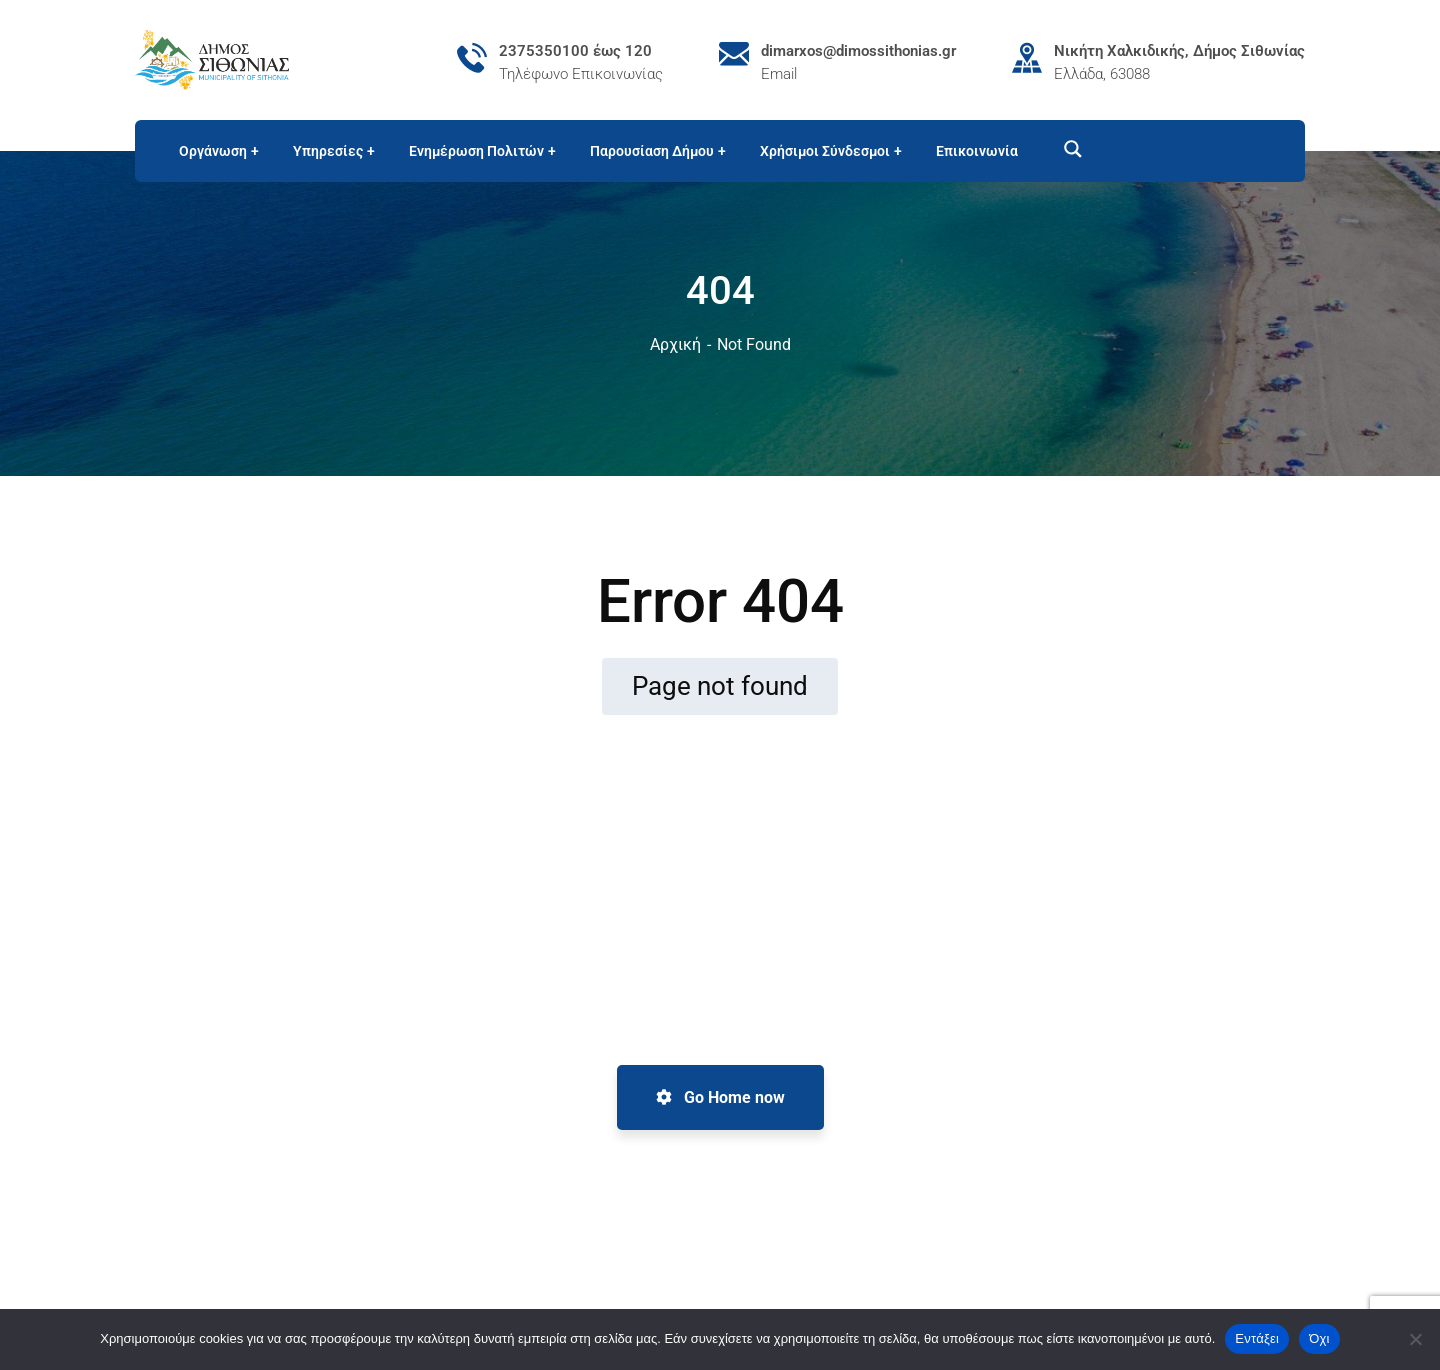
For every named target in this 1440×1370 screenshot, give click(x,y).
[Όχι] (1415, 1339)
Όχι (1319, 1338)
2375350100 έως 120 (575, 51)
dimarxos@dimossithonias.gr (858, 51)
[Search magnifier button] (1064, 149)
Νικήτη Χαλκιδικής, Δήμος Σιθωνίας (1179, 51)
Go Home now (720, 1097)
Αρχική (675, 344)
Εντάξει (1257, 1338)
